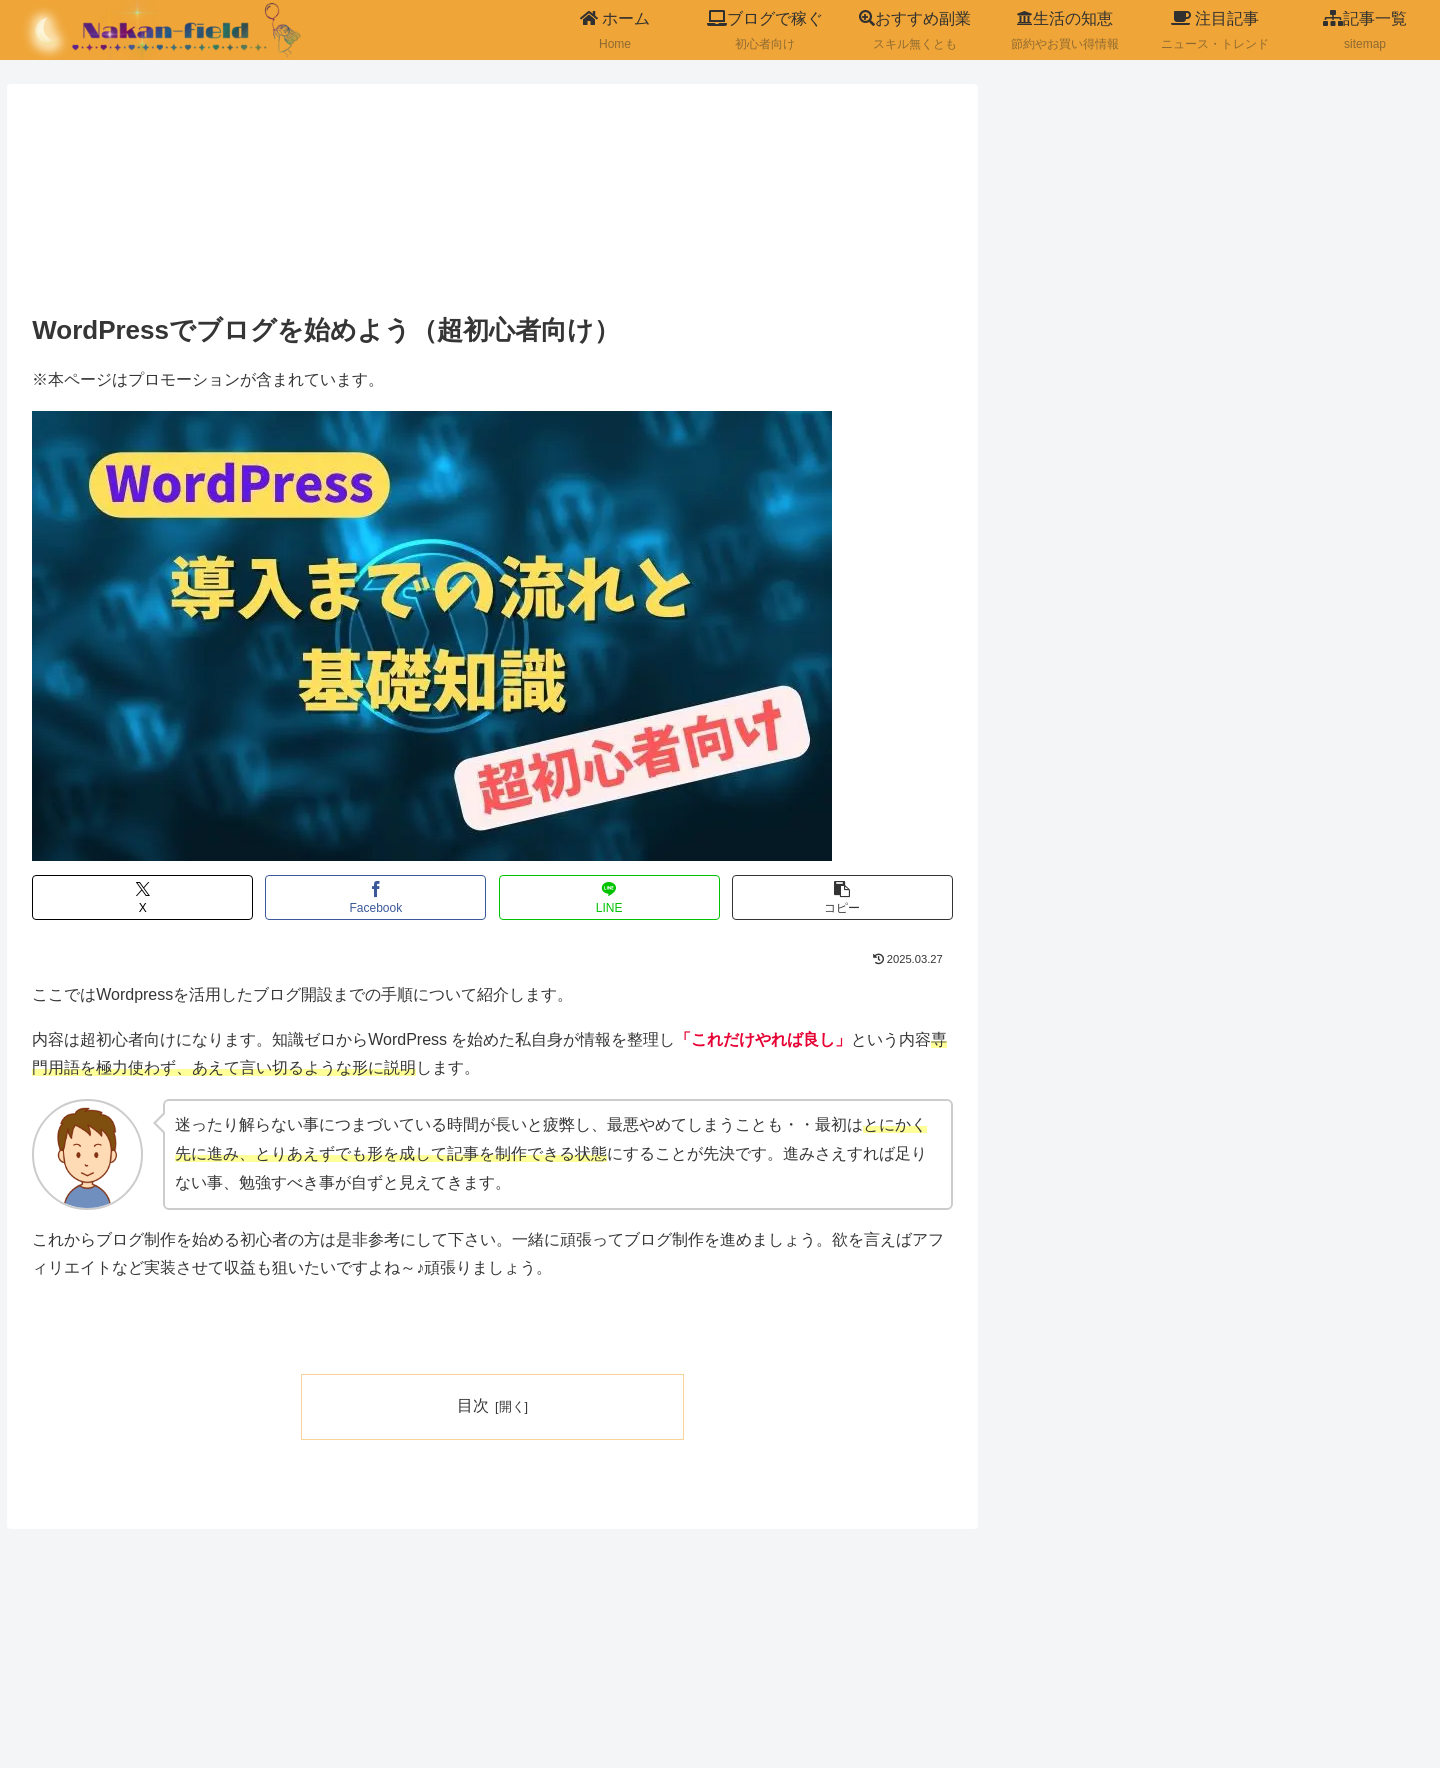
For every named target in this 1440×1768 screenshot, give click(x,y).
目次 (473, 1405)
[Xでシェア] (142, 897)
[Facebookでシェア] (375, 897)
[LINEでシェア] (609, 897)
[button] (842, 897)
